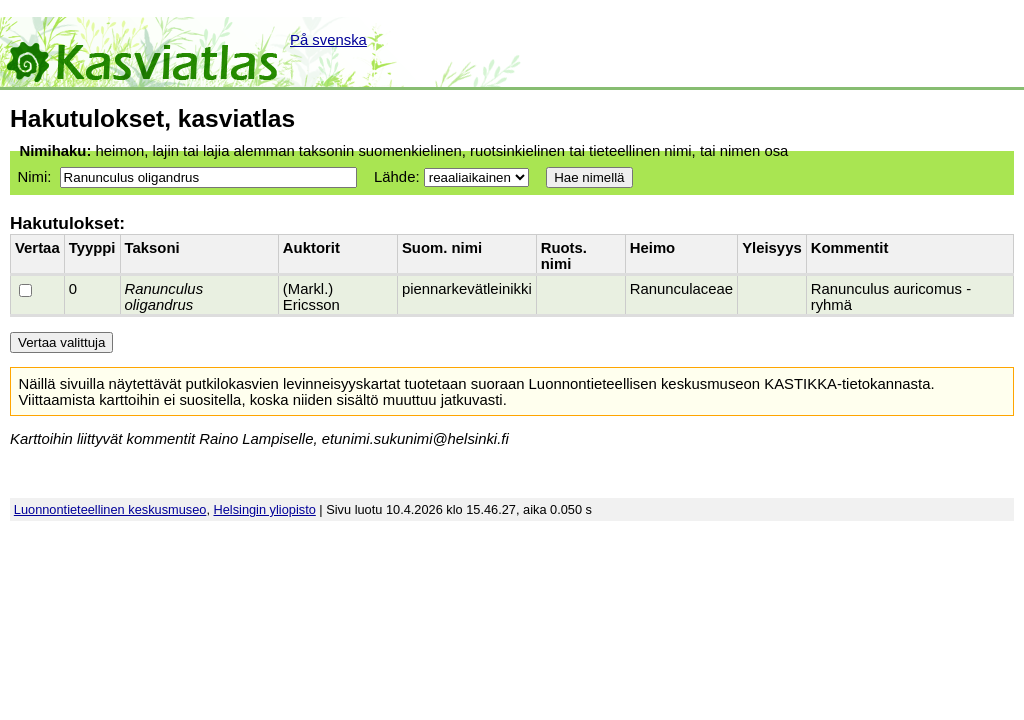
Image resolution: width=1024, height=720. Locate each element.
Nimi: (34, 177)
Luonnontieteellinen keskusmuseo (110, 509)
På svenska (328, 40)
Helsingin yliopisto (265, 509)
